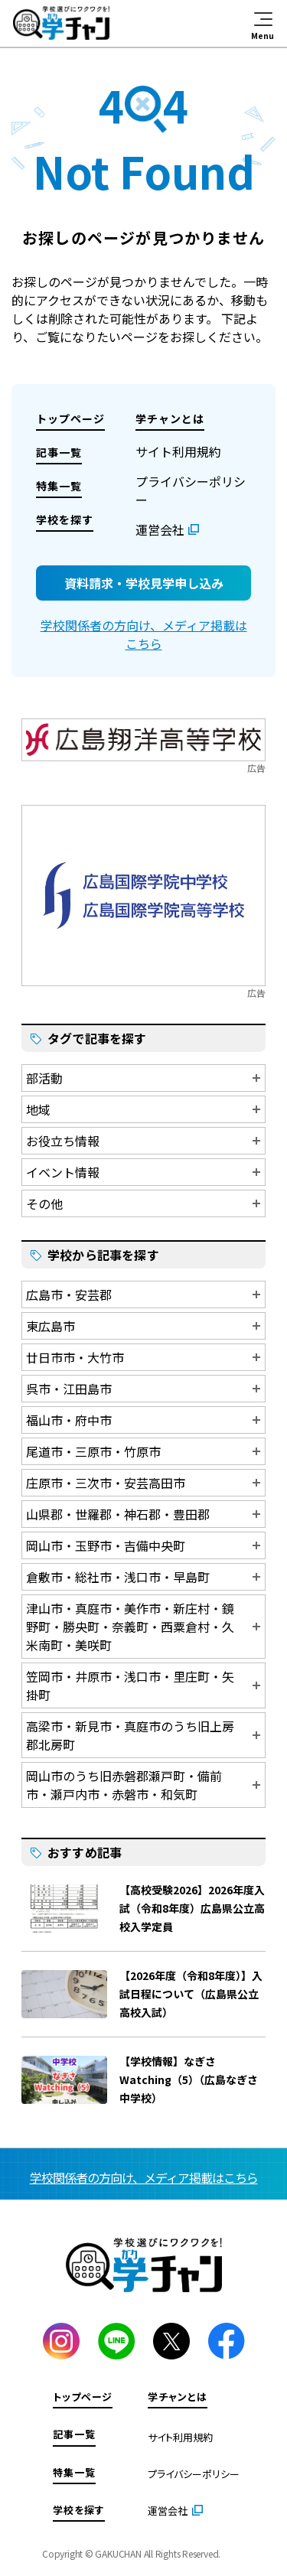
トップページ (70, 418)
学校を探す (64, 519)
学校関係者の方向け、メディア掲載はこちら (144, 634)
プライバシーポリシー (194, 2474)
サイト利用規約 (178, 451)
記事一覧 (59, 452)
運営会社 (159, 529)
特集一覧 (59, 485)
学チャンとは (169, 418)
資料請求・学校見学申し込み (143, 583)
